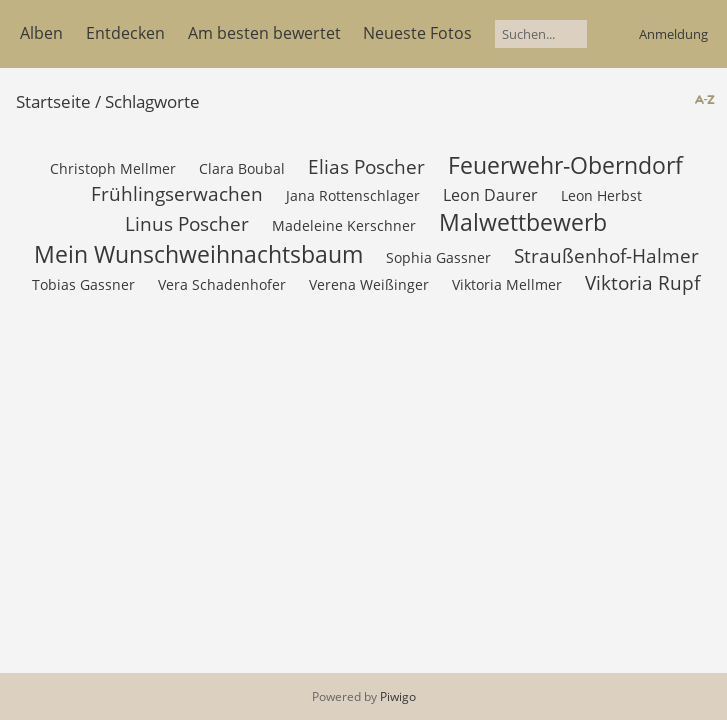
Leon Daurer (490, 195)
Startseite (53, 101)
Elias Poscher (366, 166)
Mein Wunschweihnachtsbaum (198, 254)
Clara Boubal (242, 168)
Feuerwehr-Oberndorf (565, 165)
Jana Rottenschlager (353, 195)
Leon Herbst (601, 195)
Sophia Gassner (438, 257)
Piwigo (398, 696)
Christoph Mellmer (113, 168)
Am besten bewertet (264, 33)
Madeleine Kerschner (344, 225)
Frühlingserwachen (177, 193)
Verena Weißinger (369, 284)
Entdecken (125, 33)
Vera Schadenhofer (222, 284)
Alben (41, 33)
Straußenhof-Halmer (606, 255)
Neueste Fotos (417, 33)
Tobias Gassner (83, 284)
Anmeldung (673, 34)
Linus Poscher (187, 223)
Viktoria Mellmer (507, 284)
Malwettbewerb (523, 222)
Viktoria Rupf (642, 282)
